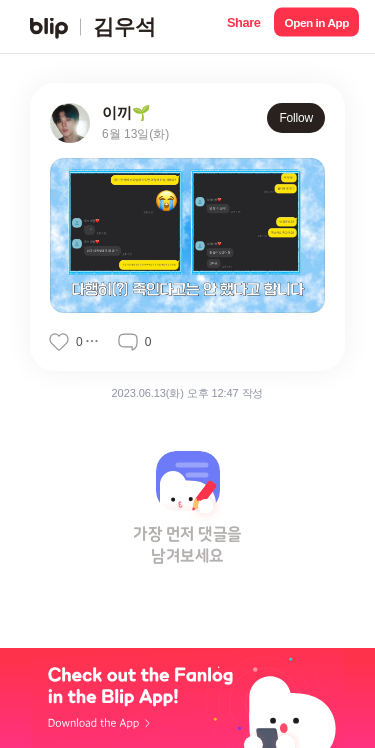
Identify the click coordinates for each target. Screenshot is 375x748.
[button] (243, 26)
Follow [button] (296, 118)
